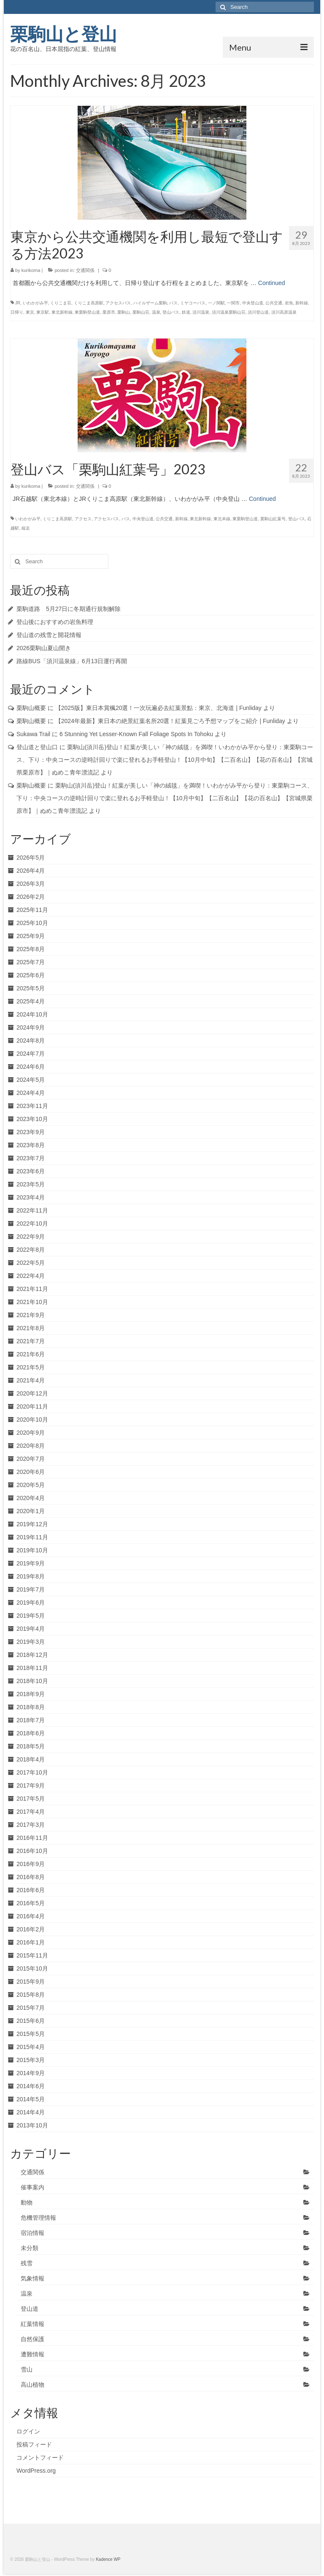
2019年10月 (32, 1550)
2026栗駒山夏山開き (43, 648)
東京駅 (42, 312)
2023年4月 (30, 1197)
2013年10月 (32, 2125)
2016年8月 (30, 1877)
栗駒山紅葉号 (273, 518)
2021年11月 (32, 1288)
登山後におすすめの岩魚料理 (54, 621)
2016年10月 (32, 1850)
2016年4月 (30, 1916)
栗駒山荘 (140, 312)
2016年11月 (32, 1837)
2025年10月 (32, 923)
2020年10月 (32, 1419)
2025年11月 (32, 909)
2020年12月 (32, 1393)
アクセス (83, 518)
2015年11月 (32, 1955)
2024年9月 (30, 1027)
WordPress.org (36, 2470)
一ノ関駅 (216, 303)
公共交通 (273, 303)
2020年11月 (32, 1406)
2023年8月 (30, 1145)
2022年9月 (30, 1236)
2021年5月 (30, 1367)
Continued (271, 283)
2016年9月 (30, 1864)
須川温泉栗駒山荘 (229, 312)
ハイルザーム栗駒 (150, 303)
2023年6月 (30, 1171)
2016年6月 (30, 1890)
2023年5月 (30, 1184)
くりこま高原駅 (88, 303)
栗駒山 (123, 312)
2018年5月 (30, 1746)
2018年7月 (30, 1720)
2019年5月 (30, 1615)
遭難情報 (32, 2354)
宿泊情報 (32, 2232)
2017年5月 (30, 1798)
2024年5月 (30, 1079)
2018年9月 (30, 1694)
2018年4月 (30, 1759)
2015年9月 (30, 1981)
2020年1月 (30, 1511)
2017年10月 (32, 1772)
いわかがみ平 (35, 303)
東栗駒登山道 (87, 312)
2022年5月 (30, 1262)
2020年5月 (30, 1485)
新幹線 (301, 303)
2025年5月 (30, 988)
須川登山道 (258, 312)
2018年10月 (32, 1681)
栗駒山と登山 (63, 34)
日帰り (17, 312)
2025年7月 (30, 962)
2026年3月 (30, 883)
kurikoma (31, 270)
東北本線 (221, 518)
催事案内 (32, 2187)
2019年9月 (30, 1563)
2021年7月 (30, 1341)
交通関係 (85, 270)
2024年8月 (30, 1040)
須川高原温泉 (284, 312)
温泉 (156, 312)
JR (17, 303)
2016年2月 (30, 1929)
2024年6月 (30, 1066)
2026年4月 (30, 870)
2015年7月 (30, 2007)
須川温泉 (200, 312)
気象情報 (32, 2278)
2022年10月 (32, 1223)
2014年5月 (30, 2099)
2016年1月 (30, 1942)
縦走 (26, 528)
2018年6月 (30, 1733)
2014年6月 (30, 2086)
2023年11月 (32, 1105)
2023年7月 (30, 1158)
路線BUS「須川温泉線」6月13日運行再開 (71, 661)
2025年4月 (30, 1001)
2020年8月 (30, 1445)
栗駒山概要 (31, 708)
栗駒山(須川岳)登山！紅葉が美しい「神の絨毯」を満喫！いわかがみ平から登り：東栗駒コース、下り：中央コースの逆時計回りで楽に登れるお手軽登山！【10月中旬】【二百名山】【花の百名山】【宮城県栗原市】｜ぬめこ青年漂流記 (164, 760)
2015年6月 (30, 2020)
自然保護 (32, 2339)
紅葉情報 (32, 2324)
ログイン (28, 2431)
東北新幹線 (62, 312)
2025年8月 (30, 949)
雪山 (26, 2369)
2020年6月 (30, 1471)
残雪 (26, 2263)
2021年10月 (32, 1302)
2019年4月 (30, 1628)
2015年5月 (30, 2033)
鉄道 (186, 312)
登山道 (29, 2308)
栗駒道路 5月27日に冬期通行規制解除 (68, 608)
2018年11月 (32, 1667)
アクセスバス (118, 303)
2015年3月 (30, 2060)
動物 (26, 2202)
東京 (30, 312)
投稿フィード (34, 2444)
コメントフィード (40, 2457)
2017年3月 (30, 1824)
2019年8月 (30, 1576)
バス (173, 303)
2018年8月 (30, 1707)
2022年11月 (32, 1210)
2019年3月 (30, 1641)
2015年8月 (30, 1994)
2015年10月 (32, 1968)
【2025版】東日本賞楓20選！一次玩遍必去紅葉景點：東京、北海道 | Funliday (158, 708)
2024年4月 (30, 1092)
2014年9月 (30, 2073)
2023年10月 (32, 1119)
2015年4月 (30, 2047)
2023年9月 (30, 1132)
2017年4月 (30, 1811)
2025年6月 (30, 975)
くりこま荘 (60, 303)
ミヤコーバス (192, 303)
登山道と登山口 (37, 747)
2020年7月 (30, 1458)
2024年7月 (30, 1053)
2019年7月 (30, 1589)
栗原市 (109, 312)
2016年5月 (30, 1903)
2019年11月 (32, 1537)
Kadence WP (108, 2559)
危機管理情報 (38, 2217)
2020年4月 (30, 1498)
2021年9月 (30, 1315)
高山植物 (32, 2384)
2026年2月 (30, 896)
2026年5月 (30, 857)
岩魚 (289, 303)
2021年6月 (30, 1354)
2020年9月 (30, 1432)
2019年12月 (32, 1524)
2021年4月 (30, 1380)
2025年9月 (30, 936)
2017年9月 (30, 1785)
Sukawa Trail (33, 734)
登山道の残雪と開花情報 (48, 635)
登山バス (170, 312)
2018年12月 (32, 1654)
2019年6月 (30, 1602)
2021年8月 (30, 1328)
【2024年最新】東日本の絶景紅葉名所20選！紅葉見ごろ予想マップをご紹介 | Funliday (170, 721)
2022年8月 (30, 1249)
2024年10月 (32, 1014)
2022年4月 (30, 1275)
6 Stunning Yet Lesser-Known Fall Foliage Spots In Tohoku (136, 734)
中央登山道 (252, 303)
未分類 (29, 2248)
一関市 (233, 303)
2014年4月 (30, 2112)
